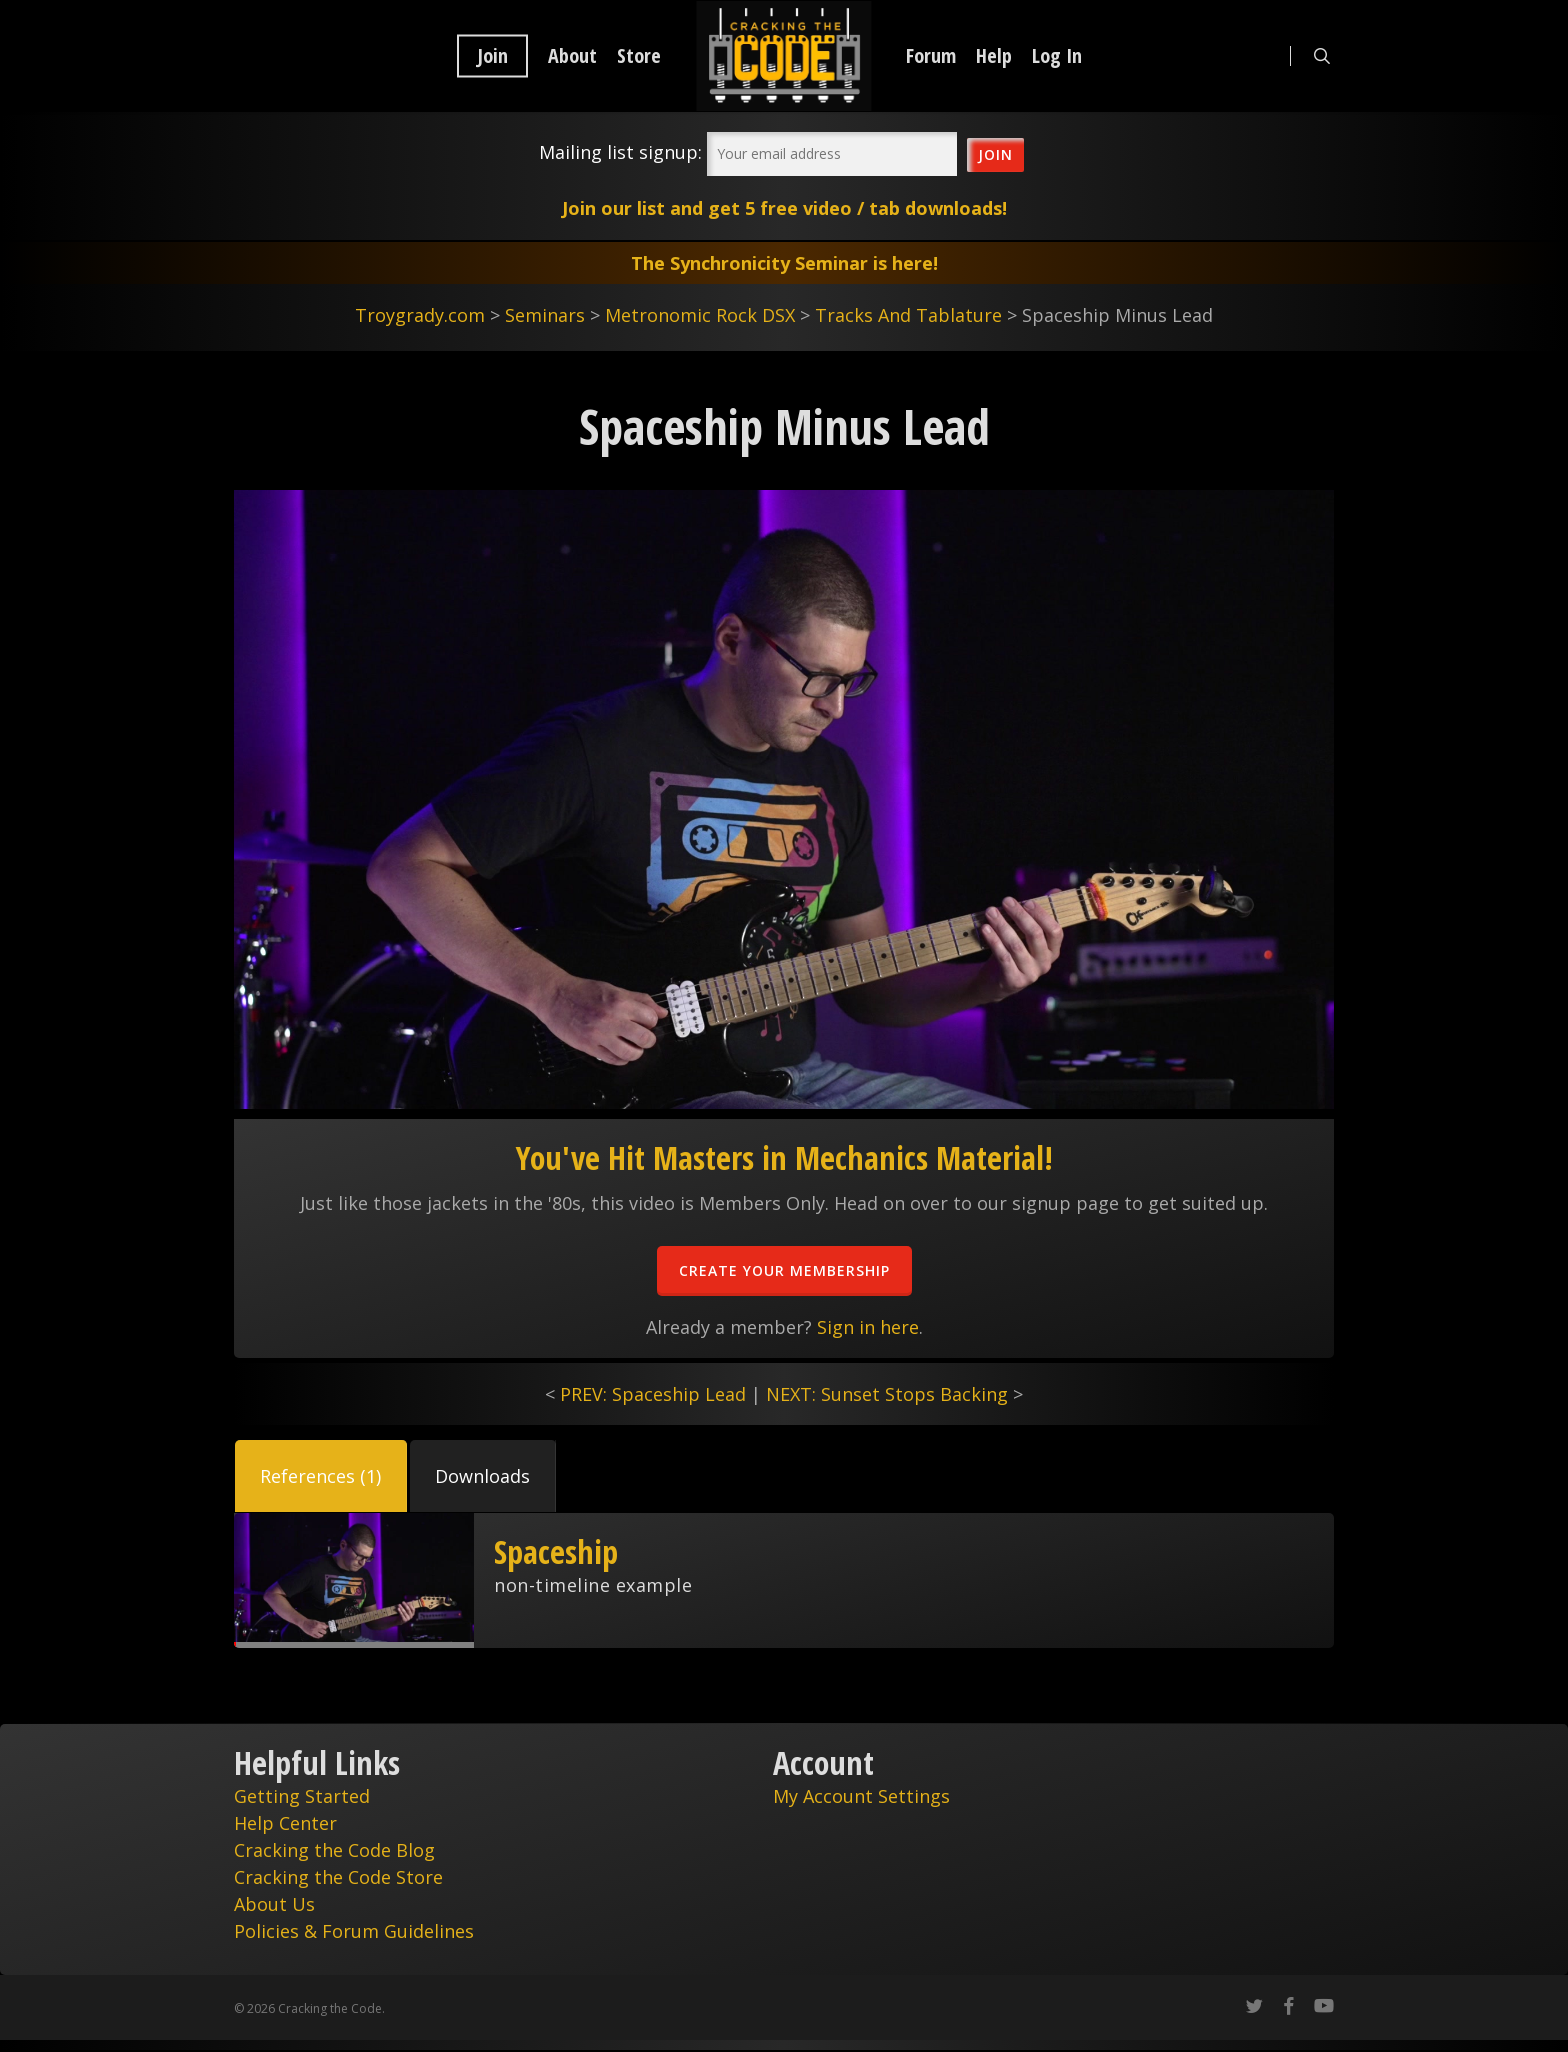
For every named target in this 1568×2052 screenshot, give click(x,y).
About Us (274, 1904)
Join (492, 56)
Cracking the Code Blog (334, 1850)
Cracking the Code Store (338, 1877)
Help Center (285, 1823)
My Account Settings (861, 1796)
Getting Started (302, 1796)
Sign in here (868, 1327)
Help (994, 56)
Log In (1057, 56)
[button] (321, 1476)
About (572, 56)
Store (639, 56)
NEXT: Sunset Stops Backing (887, 1394)
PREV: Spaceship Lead (653, 1394)
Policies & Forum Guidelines (354, 1931)
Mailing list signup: (620, 152)
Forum (931, 56)
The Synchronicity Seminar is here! (784, 263)
